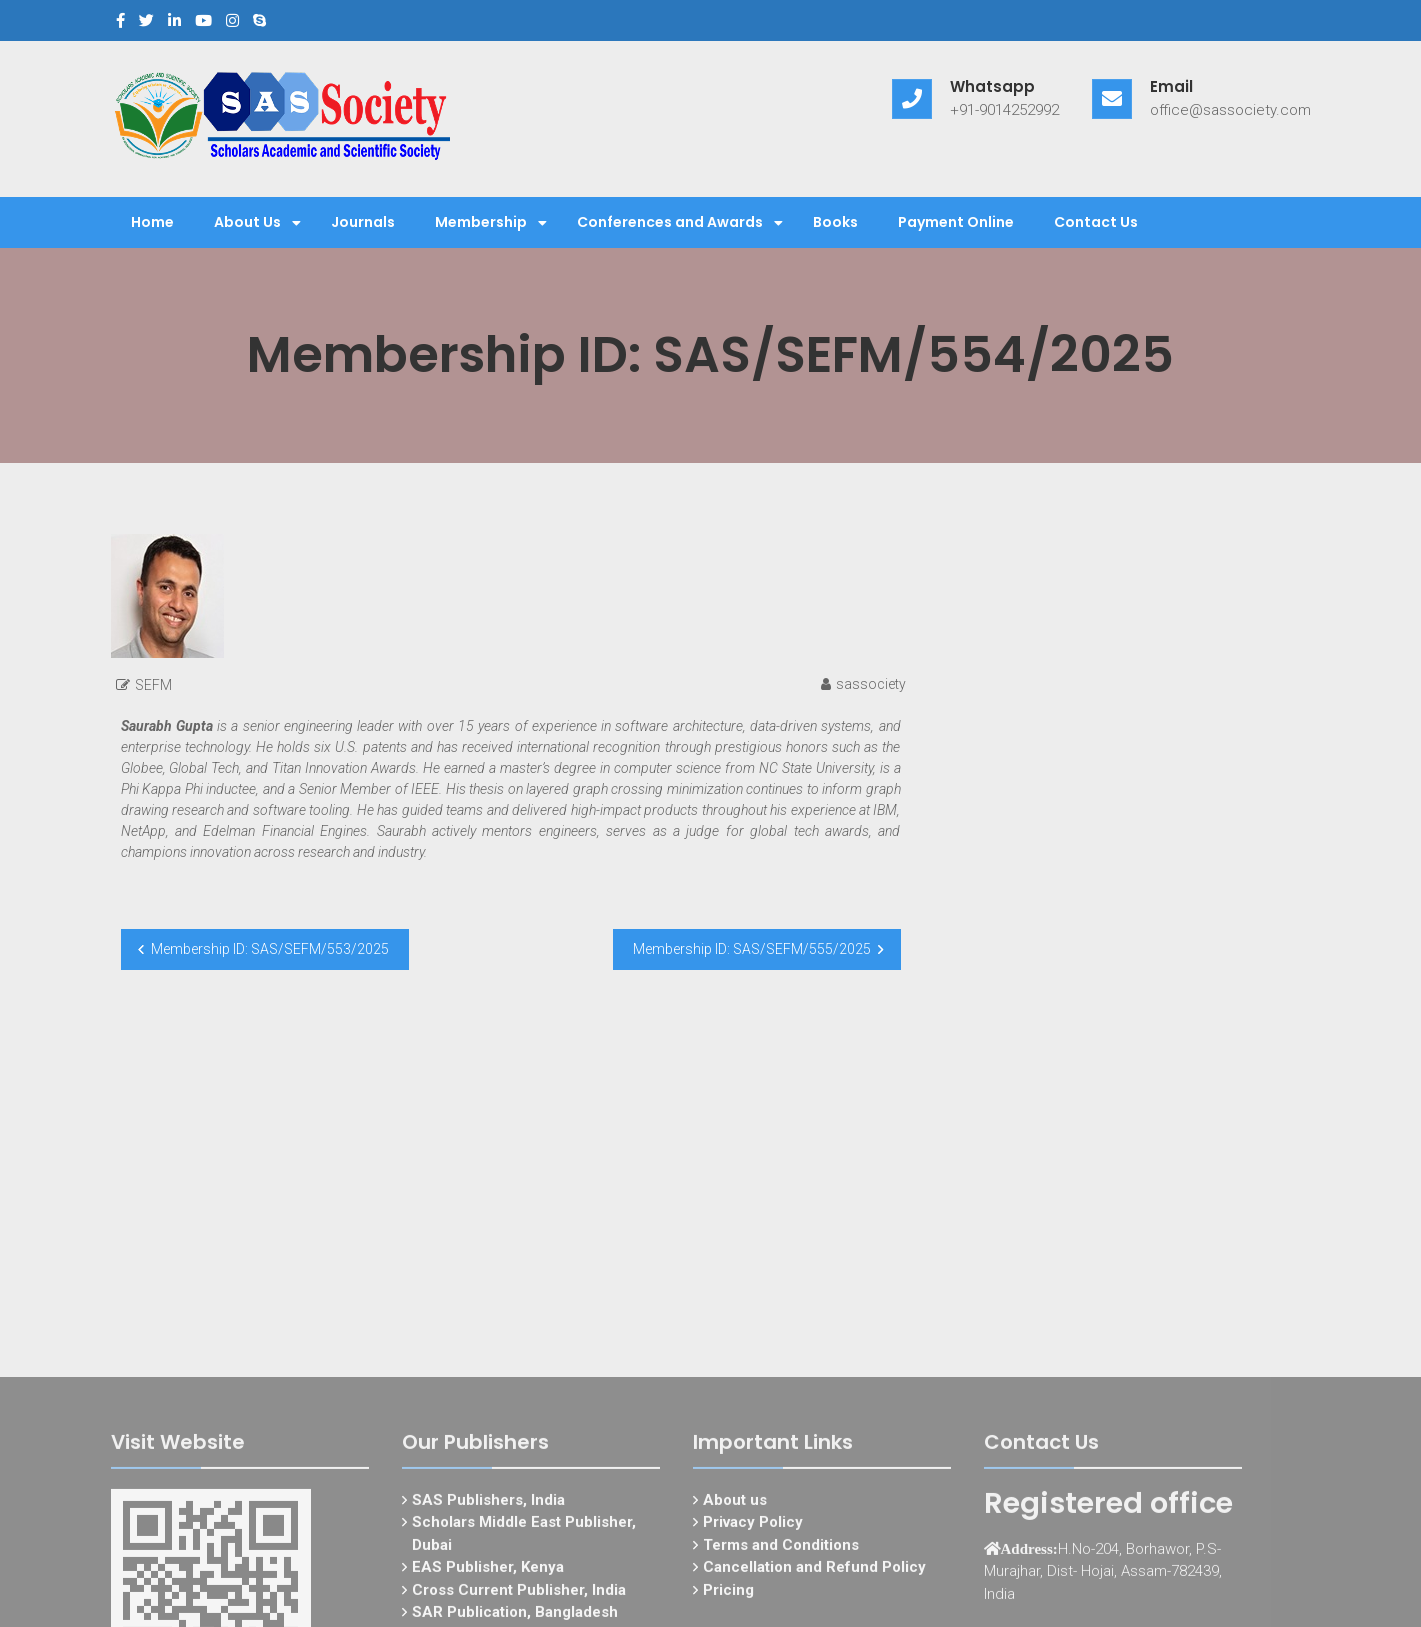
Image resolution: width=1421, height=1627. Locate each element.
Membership (481, 222)
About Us (247, 222)
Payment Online (956, 222)
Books (835, 222)
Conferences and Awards (670, 222)
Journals (363, 222)
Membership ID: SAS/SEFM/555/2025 (752, 949)
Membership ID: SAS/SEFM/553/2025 (270, 949)
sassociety (871, 684)
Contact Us (1096, 222)
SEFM (153, 685)
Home (152, 222)
